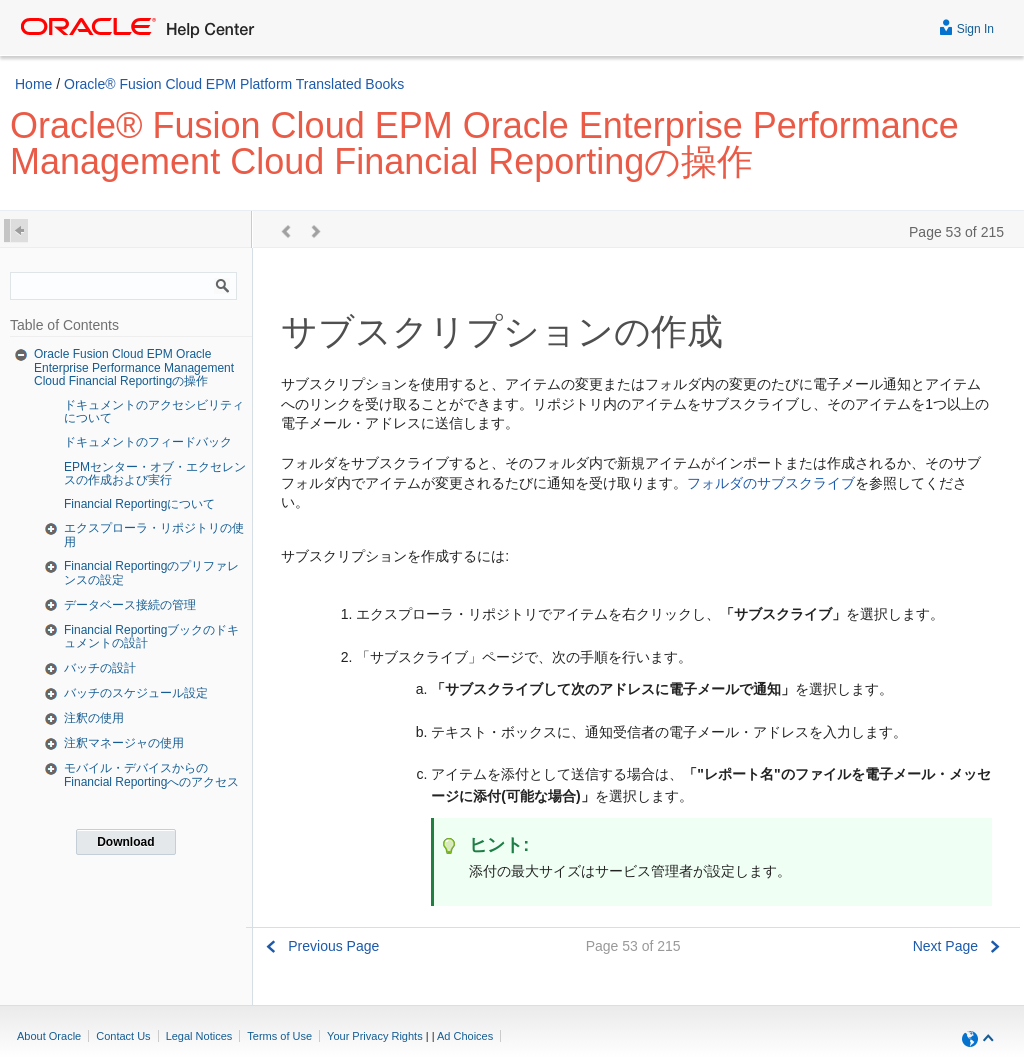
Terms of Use (279, 1036)
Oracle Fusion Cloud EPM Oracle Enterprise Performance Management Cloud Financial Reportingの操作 (134, 367)
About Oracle (49, 1036)
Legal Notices (199, 1036)
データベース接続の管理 (130, 605)
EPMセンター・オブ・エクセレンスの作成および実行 (155, 473)
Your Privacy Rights (375, 1036)
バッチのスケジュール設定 (136, 693)
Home (33, 84)
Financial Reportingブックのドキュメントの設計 (151, 637)
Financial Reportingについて (139, 504)
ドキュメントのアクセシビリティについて (154, 411)
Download (125, 842)
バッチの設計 (100, 668)
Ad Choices (465, 1036)
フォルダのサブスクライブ (771, 483)
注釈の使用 (94, 718)
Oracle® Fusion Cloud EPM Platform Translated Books (234, 84)
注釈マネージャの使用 (124, 743)
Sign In (966, 26)
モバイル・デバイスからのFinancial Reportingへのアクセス (151, 775)
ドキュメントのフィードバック (148, 442)
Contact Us (123, 1036)
